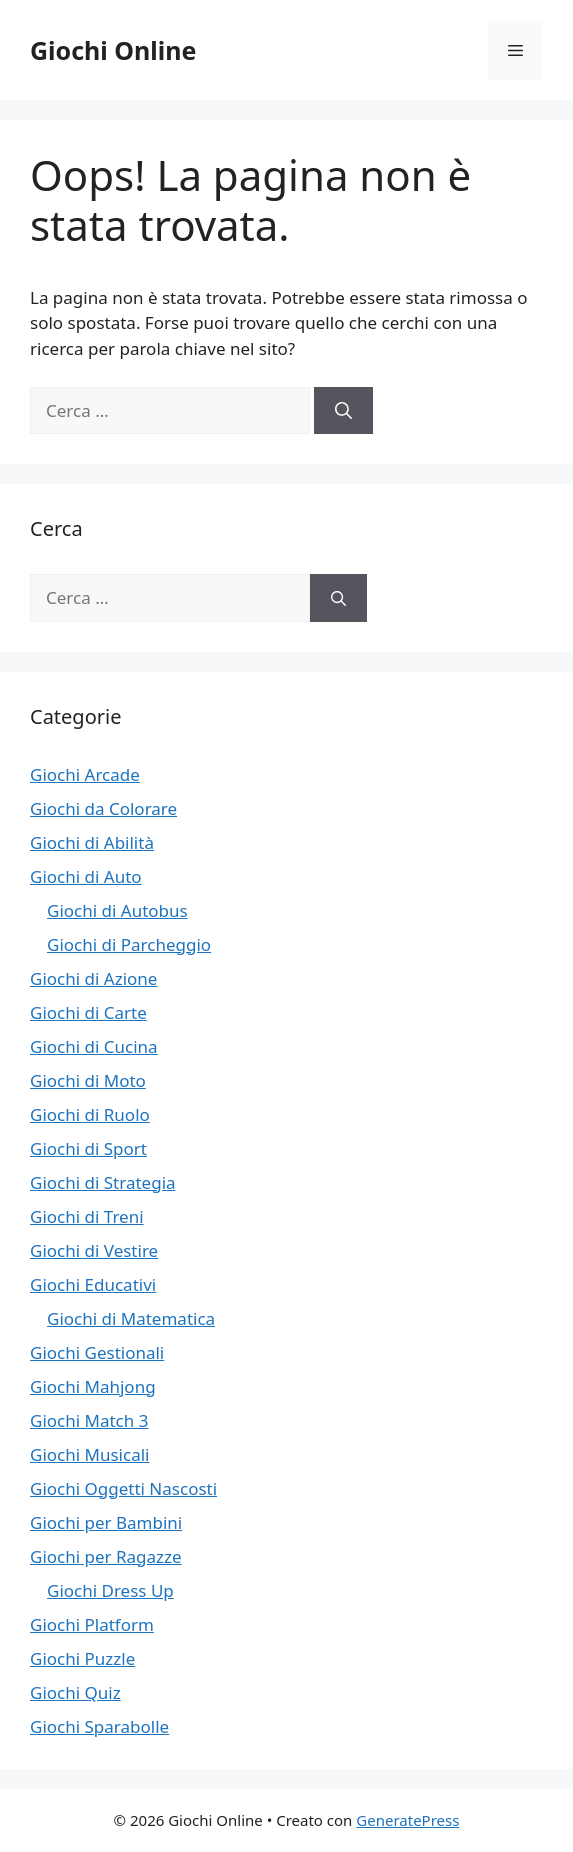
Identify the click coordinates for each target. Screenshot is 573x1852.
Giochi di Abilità (92, 842)
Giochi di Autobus (117, 910)
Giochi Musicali (89, 1454)
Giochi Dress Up (110, 1590)
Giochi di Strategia (103, 1182)
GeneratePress (407, 1820)
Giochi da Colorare (103, 808)
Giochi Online (113, 50)
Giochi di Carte (88, 1012)
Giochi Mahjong (93, 1386)
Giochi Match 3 (89, 1420)
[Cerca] (343, 411)
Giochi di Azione (93, 978)
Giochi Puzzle (82, 1658)
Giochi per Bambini (106, 1522)
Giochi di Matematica (131, 1318)
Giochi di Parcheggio (129, 944)
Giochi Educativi (93, 1284)
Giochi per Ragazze (106, 1556)
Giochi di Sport (88, 1148)
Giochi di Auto (86, 876)
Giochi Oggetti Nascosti (123, 1488)
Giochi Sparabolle (99, 1726)
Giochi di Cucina (94, 1046)
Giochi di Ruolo (90, 1114)
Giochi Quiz (75, 1692)
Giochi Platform (92, 1624)
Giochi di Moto (88, 1080)
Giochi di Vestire (94, 1250)
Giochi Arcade (85, 774)
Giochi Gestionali (97, 1352)
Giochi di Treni (87, 1216)
